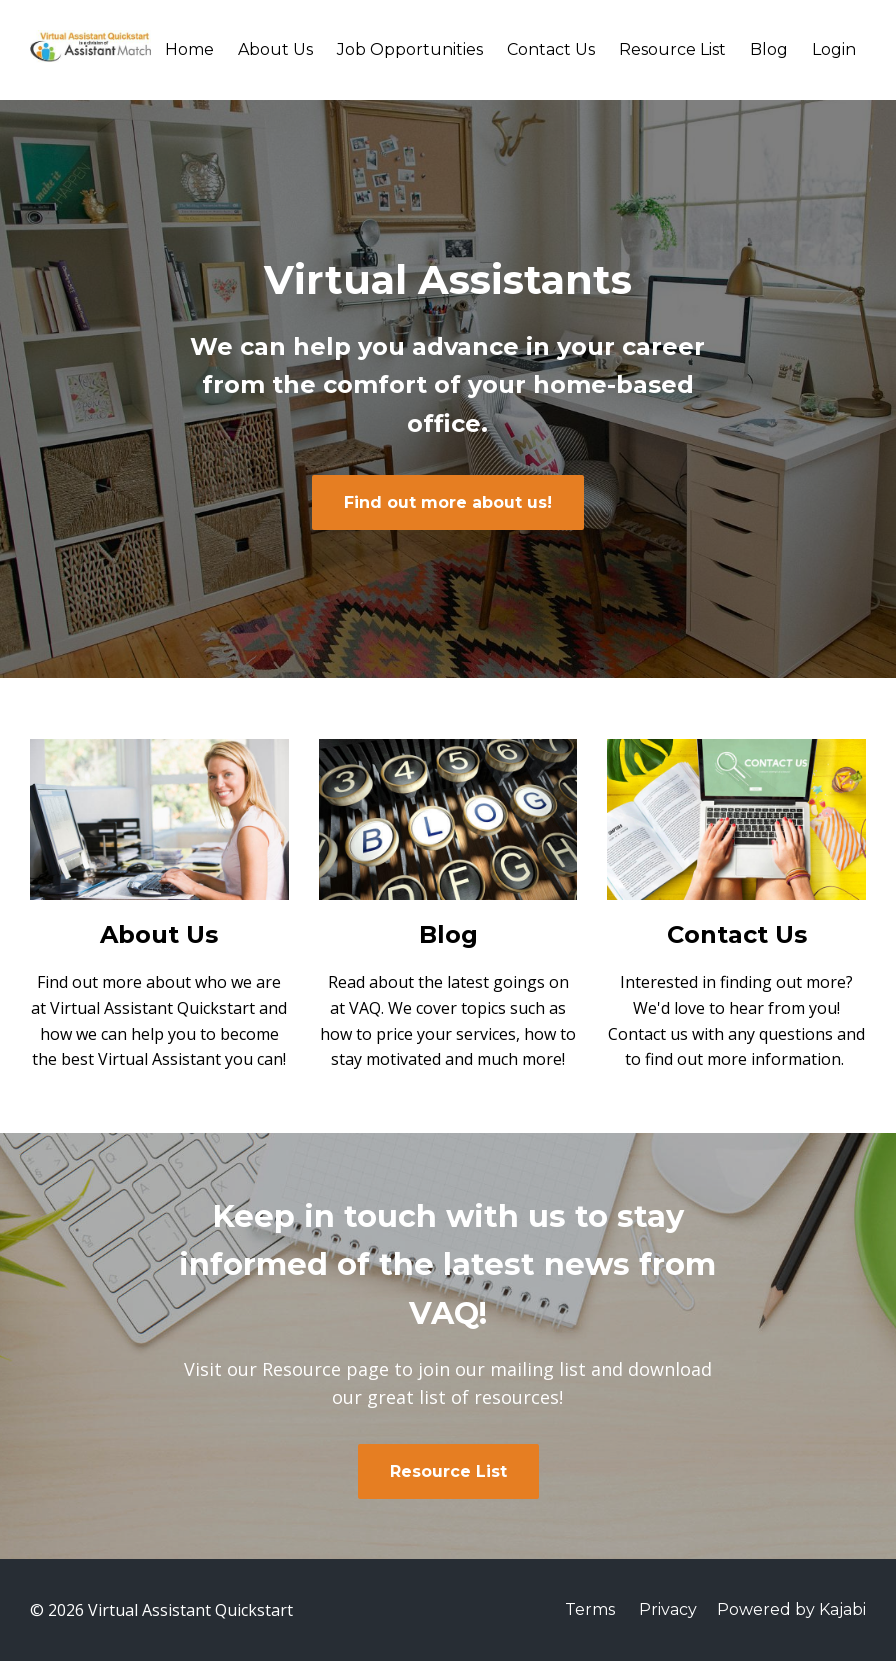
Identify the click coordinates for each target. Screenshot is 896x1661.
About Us (275, 49)
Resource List (672, 49)
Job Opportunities (410, 49)
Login (834, 49)
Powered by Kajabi (791, 1609)
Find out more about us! (448, 502)
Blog (769, 49)
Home (189, 49)
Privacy (668, 1609)
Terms (590, 1609)
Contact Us (551, 49)
